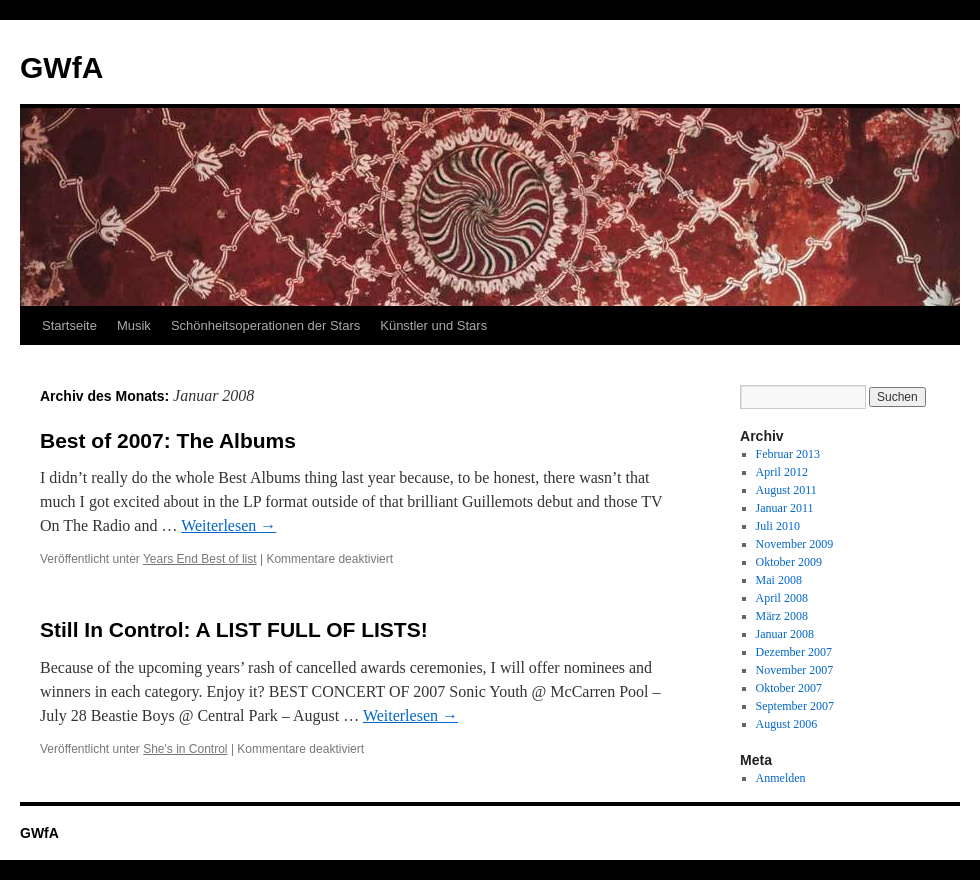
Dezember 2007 (794, 652)
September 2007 (795, 706)
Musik (134, 325)
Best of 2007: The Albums (168, 440)
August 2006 (787, 724)
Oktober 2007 (789, 688)
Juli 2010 (778, 526)
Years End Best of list (200, 559)
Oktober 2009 (789, 562)
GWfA (61, 67)
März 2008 (782, 616)
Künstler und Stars (433, 325)
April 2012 (782, 472)
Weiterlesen (228, 525)
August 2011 (786, 490)
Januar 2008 (785, 634)
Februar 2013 (788, 454)
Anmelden (781, 778)
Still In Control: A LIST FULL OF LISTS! (234, 629)
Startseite (69, 325)
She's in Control (185, 749)
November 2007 (795, 670)
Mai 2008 (779, 580)
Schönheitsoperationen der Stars (265, 325)
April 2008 (782, 598)
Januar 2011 (785, 508)
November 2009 (795, 544)
